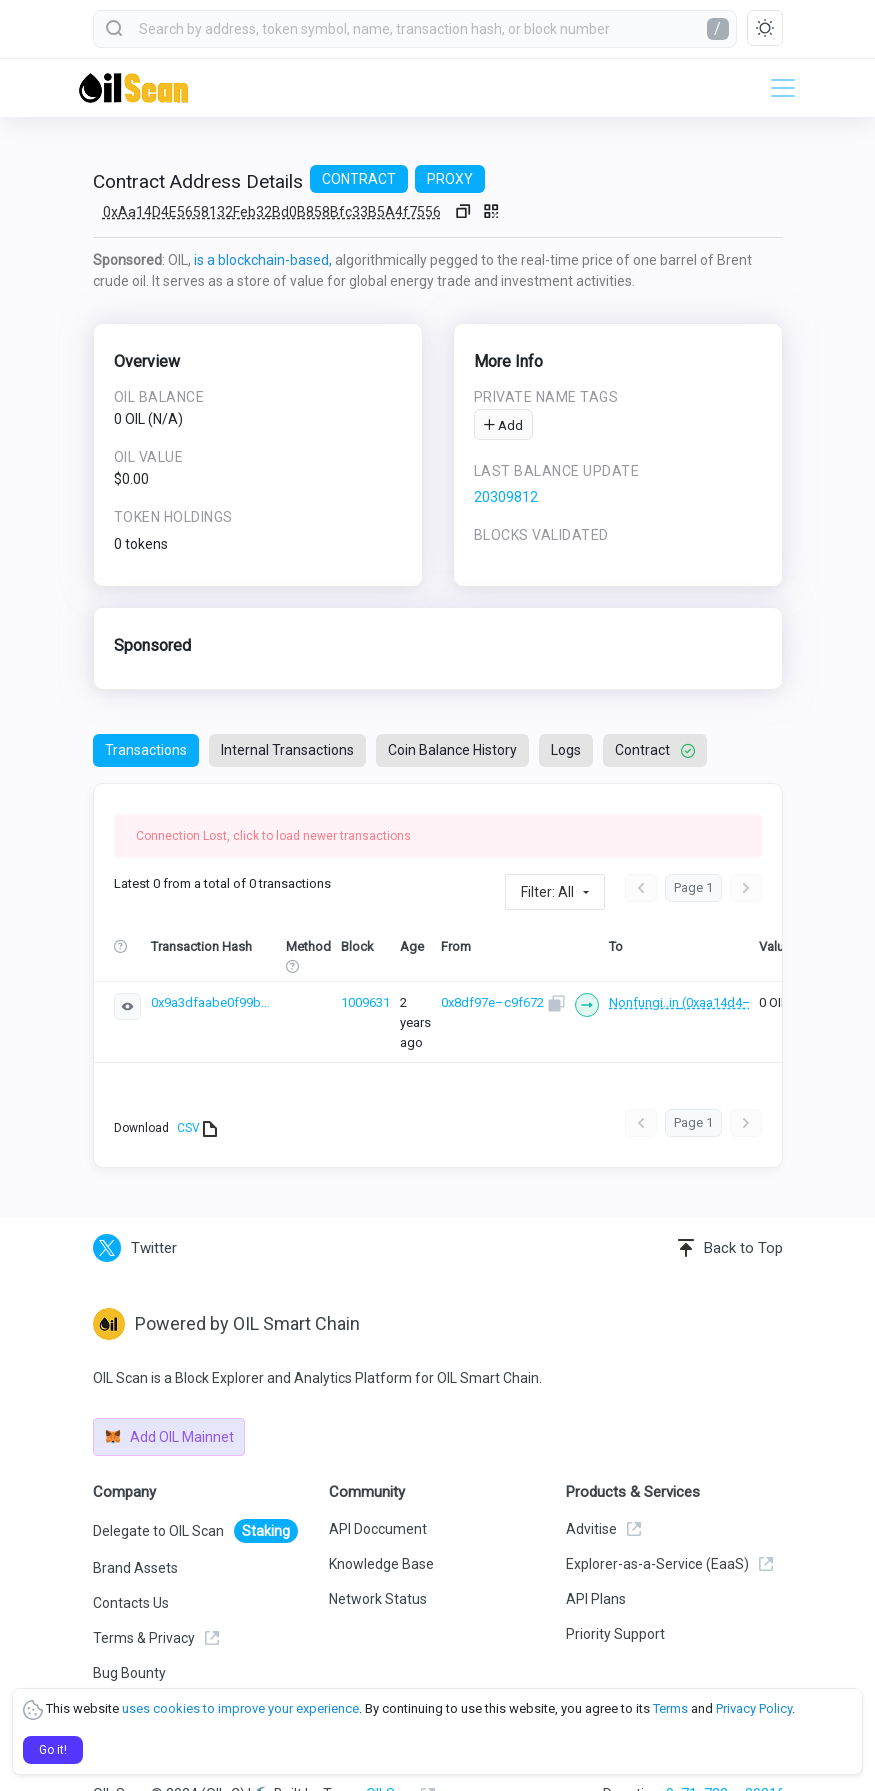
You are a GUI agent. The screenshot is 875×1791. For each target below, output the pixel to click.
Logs (566, 750)
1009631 (365, 1001)
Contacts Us (131, 1570)
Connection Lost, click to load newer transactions (273, 836)
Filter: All (547, 892)
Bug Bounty (129, 1640)
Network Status (378, 1566)
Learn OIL (122, 1675)
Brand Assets (135, 1535)
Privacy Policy (754, 1708)
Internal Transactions (287, 750)
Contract (655, 750)
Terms (670, 1708)
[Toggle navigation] (777, 88)
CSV (197, 1096)
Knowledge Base (381, 1531)
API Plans (596, 1566)
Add (503, 425)
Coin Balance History (452, 750)
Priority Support (615, 1601)
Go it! (53, 1750)
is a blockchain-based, (263, 260)
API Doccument (378, 1496)
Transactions (146, 750)
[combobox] (415, 29)
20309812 (506, 497)
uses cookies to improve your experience (240, 1708)
